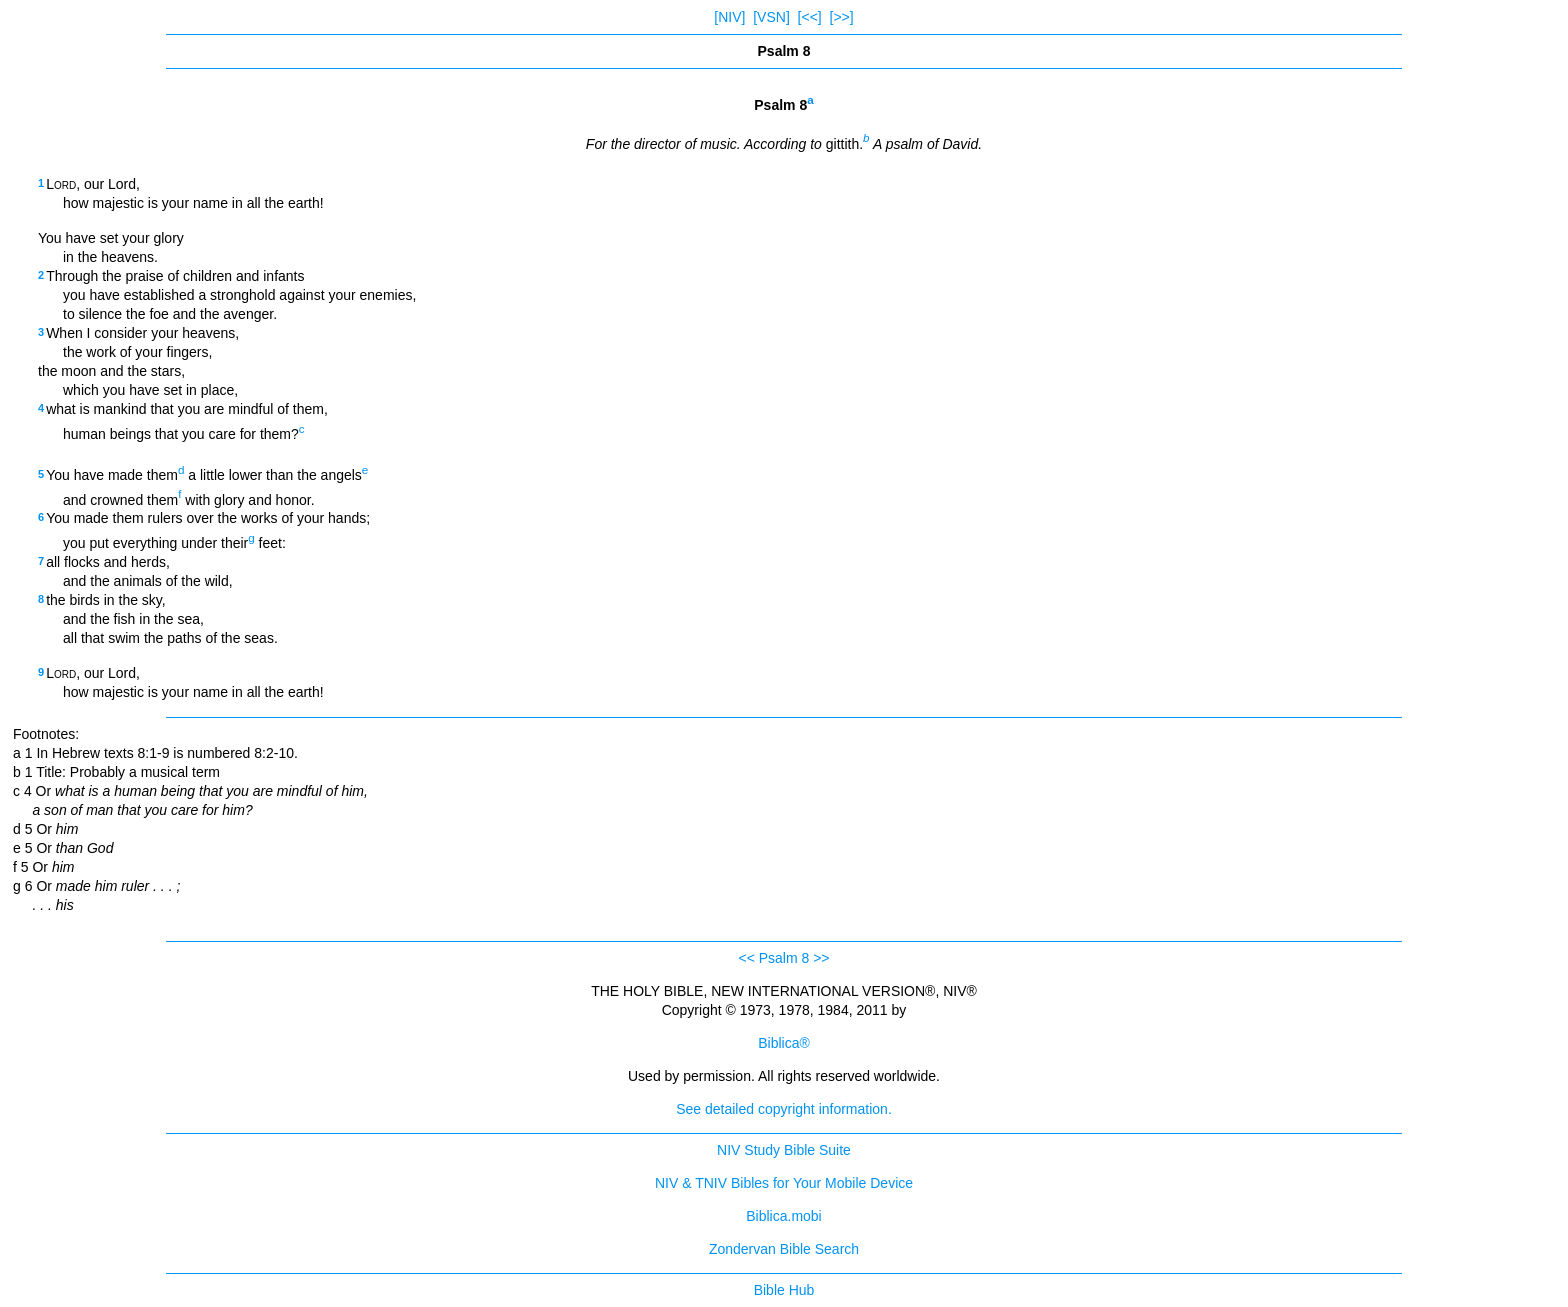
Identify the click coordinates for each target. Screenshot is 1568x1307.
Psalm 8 (784, 958)
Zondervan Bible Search (784, 1249)
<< (746, 958)
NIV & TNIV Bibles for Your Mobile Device (784, 1183)
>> (821, 958)
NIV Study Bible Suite (784, 1150)
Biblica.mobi (783, 1216)
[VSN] (771, 17)
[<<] (810, 17)
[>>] (842, 17)
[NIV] (729, 17)
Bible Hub (784, 1290)
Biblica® (784, 1043)
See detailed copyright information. (784, 1109)
